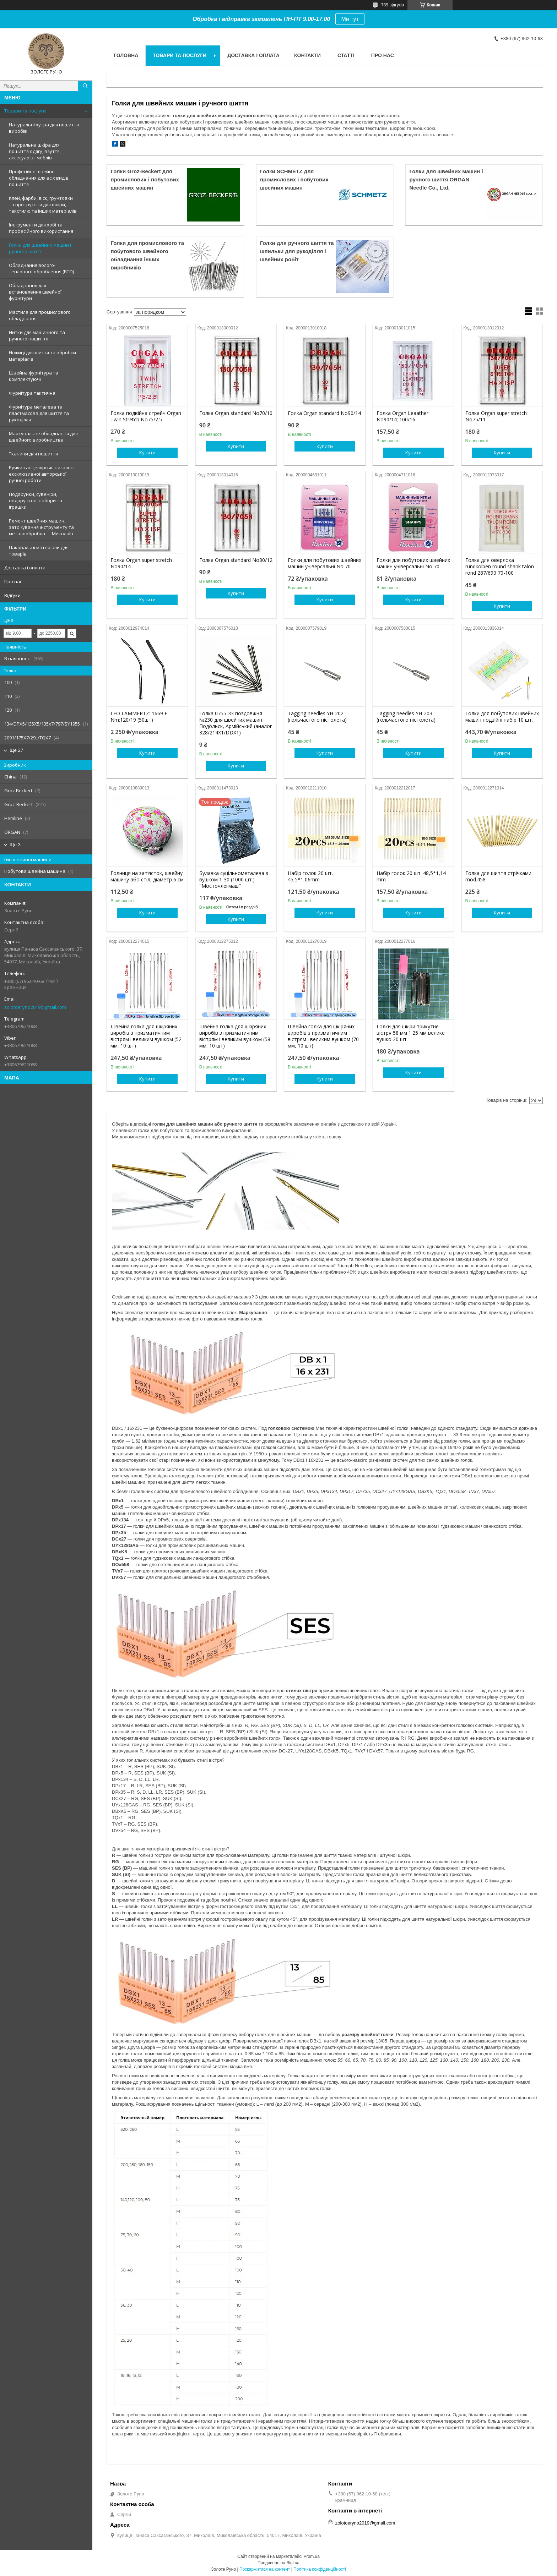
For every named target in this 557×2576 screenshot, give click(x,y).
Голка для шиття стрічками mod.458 (498, 876)
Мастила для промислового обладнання (40, 315)
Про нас (13, 581)
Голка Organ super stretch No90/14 (141, 563)
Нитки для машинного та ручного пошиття (37, 335)
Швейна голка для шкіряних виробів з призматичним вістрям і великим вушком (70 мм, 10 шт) (323, 1036)
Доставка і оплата (24, 567)
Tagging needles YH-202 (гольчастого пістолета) (317, 716)
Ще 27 (16, 750)
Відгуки (12, 595)
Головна (126, 55)
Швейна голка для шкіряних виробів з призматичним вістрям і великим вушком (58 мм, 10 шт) (234, 1036)
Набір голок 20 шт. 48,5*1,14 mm (411, 876)
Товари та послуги (25, 111)
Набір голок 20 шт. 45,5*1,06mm (310, 876)
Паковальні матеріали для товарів (39, 550)
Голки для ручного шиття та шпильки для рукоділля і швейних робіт (297, 251)
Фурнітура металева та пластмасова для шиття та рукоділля (39, 413)
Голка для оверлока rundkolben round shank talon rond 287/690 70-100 (499, 566)
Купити (147, 452)
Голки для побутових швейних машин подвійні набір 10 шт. (502, 716)
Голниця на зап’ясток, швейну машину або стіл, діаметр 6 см (147, 876)
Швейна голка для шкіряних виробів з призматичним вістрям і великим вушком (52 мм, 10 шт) (146, 1036)
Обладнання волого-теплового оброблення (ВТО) (41, 268)
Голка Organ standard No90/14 (324, 413)
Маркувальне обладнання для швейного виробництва (43, 436)
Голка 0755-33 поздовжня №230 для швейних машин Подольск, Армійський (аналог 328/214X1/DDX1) (235, 723)
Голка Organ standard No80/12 (235, 560)
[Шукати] (85, 86)
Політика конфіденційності (319, 2569)
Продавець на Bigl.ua (278, 2562)
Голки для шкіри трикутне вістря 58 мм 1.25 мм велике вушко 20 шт (411, 1033)
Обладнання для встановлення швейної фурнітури (35, 291)
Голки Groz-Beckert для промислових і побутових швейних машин (144, 179)
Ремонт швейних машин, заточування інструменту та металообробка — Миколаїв (41, 527)
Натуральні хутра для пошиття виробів (44, 127)
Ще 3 (15, 844)
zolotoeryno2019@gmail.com (35, 1007)
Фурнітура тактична (32, 393)
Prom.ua (312, 2556)
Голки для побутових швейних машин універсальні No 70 (324, 563)
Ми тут (350, 19)
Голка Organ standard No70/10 (235, 413)
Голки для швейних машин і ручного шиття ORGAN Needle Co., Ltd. (446, 179)
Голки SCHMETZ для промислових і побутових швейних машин (294, 179)
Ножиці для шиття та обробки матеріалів (42, 355)
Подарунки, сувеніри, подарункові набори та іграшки (35, 500)
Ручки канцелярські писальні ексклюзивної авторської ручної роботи (42, 473)
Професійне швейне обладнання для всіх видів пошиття (39, 177)
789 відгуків (392, 4)
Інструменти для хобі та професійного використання (41, 227)
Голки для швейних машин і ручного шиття (40, 248)
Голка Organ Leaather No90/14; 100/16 (402, 416)
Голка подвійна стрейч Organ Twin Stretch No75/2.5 (145, 416)
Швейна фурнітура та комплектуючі (33, 376)
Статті (346, 55)
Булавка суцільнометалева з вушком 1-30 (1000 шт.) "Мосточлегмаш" (233, 879)
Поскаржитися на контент (264, 2569)
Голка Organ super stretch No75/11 (496, 416)
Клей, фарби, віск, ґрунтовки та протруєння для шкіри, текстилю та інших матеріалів (43, 204)
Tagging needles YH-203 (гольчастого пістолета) (406, 716)
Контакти (307, 55)
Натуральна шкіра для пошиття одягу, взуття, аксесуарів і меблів (35, 151)
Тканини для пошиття (33, 453)
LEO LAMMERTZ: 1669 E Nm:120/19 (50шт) (138, 716)
